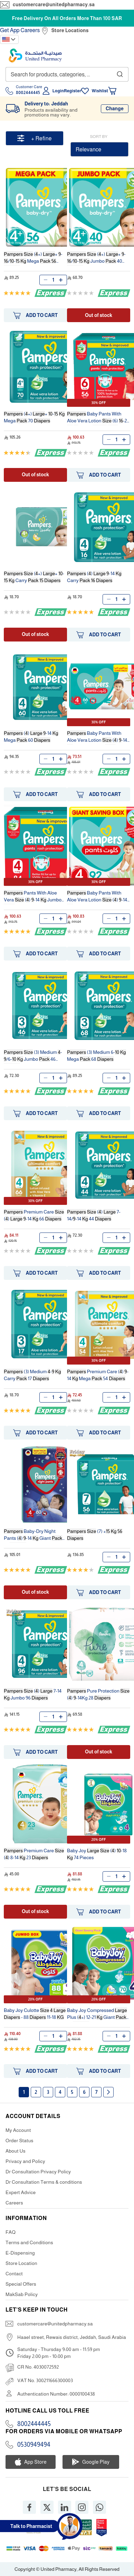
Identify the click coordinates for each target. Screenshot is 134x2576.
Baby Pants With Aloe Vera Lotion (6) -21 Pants (97, 418)
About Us (16, 2151)
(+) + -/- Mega (33, 258)
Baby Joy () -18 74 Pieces (97, 1854)
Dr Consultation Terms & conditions (44, 2182)
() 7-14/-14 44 (94, 1215)
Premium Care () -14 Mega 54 (97, 1375)
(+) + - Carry (34, 577)
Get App (10, 30)
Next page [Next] (108, 2092)
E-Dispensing (20, 2253)
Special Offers (21, 2284)
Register (72, 90)
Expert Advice (21, 2192)
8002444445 (34, 2423)
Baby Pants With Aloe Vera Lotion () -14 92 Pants (97, 897)
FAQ (11, 2232)
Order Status (20, 2140)
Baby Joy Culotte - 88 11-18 (35, 2013)
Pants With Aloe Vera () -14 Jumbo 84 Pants (32, 897)
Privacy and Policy (25, 2161)
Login (58, 90)
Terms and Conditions (29, 2242)
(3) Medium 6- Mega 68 (96, 1055)
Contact (14, 2273)
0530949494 (33, 2444)
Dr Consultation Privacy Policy (38, 2171)
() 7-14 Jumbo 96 (32, 1694)
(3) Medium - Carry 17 (32, 1375)
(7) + (94, 1534)
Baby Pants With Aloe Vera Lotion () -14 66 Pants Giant (97, 737)
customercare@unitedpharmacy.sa (54, 4)
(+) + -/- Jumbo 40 (96, 258)
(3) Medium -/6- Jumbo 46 (33, 1056)
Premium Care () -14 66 (34, 1215)
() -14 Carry (94, 577)
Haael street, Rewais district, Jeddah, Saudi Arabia (71, 2337)
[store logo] (35, 55)
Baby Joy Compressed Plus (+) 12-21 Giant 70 (97, 2014)
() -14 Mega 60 (31, 736)
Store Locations (70, 30)
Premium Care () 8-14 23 (34, 1854)
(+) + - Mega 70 (34, 417)
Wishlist (100, 90)
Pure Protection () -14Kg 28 (98, 1694)
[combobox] (67, 74)
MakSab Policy (22, 2294)
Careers (30, 30)
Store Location (21, 2263)
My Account (18, 2130)
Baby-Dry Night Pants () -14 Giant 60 (33, 1535)
